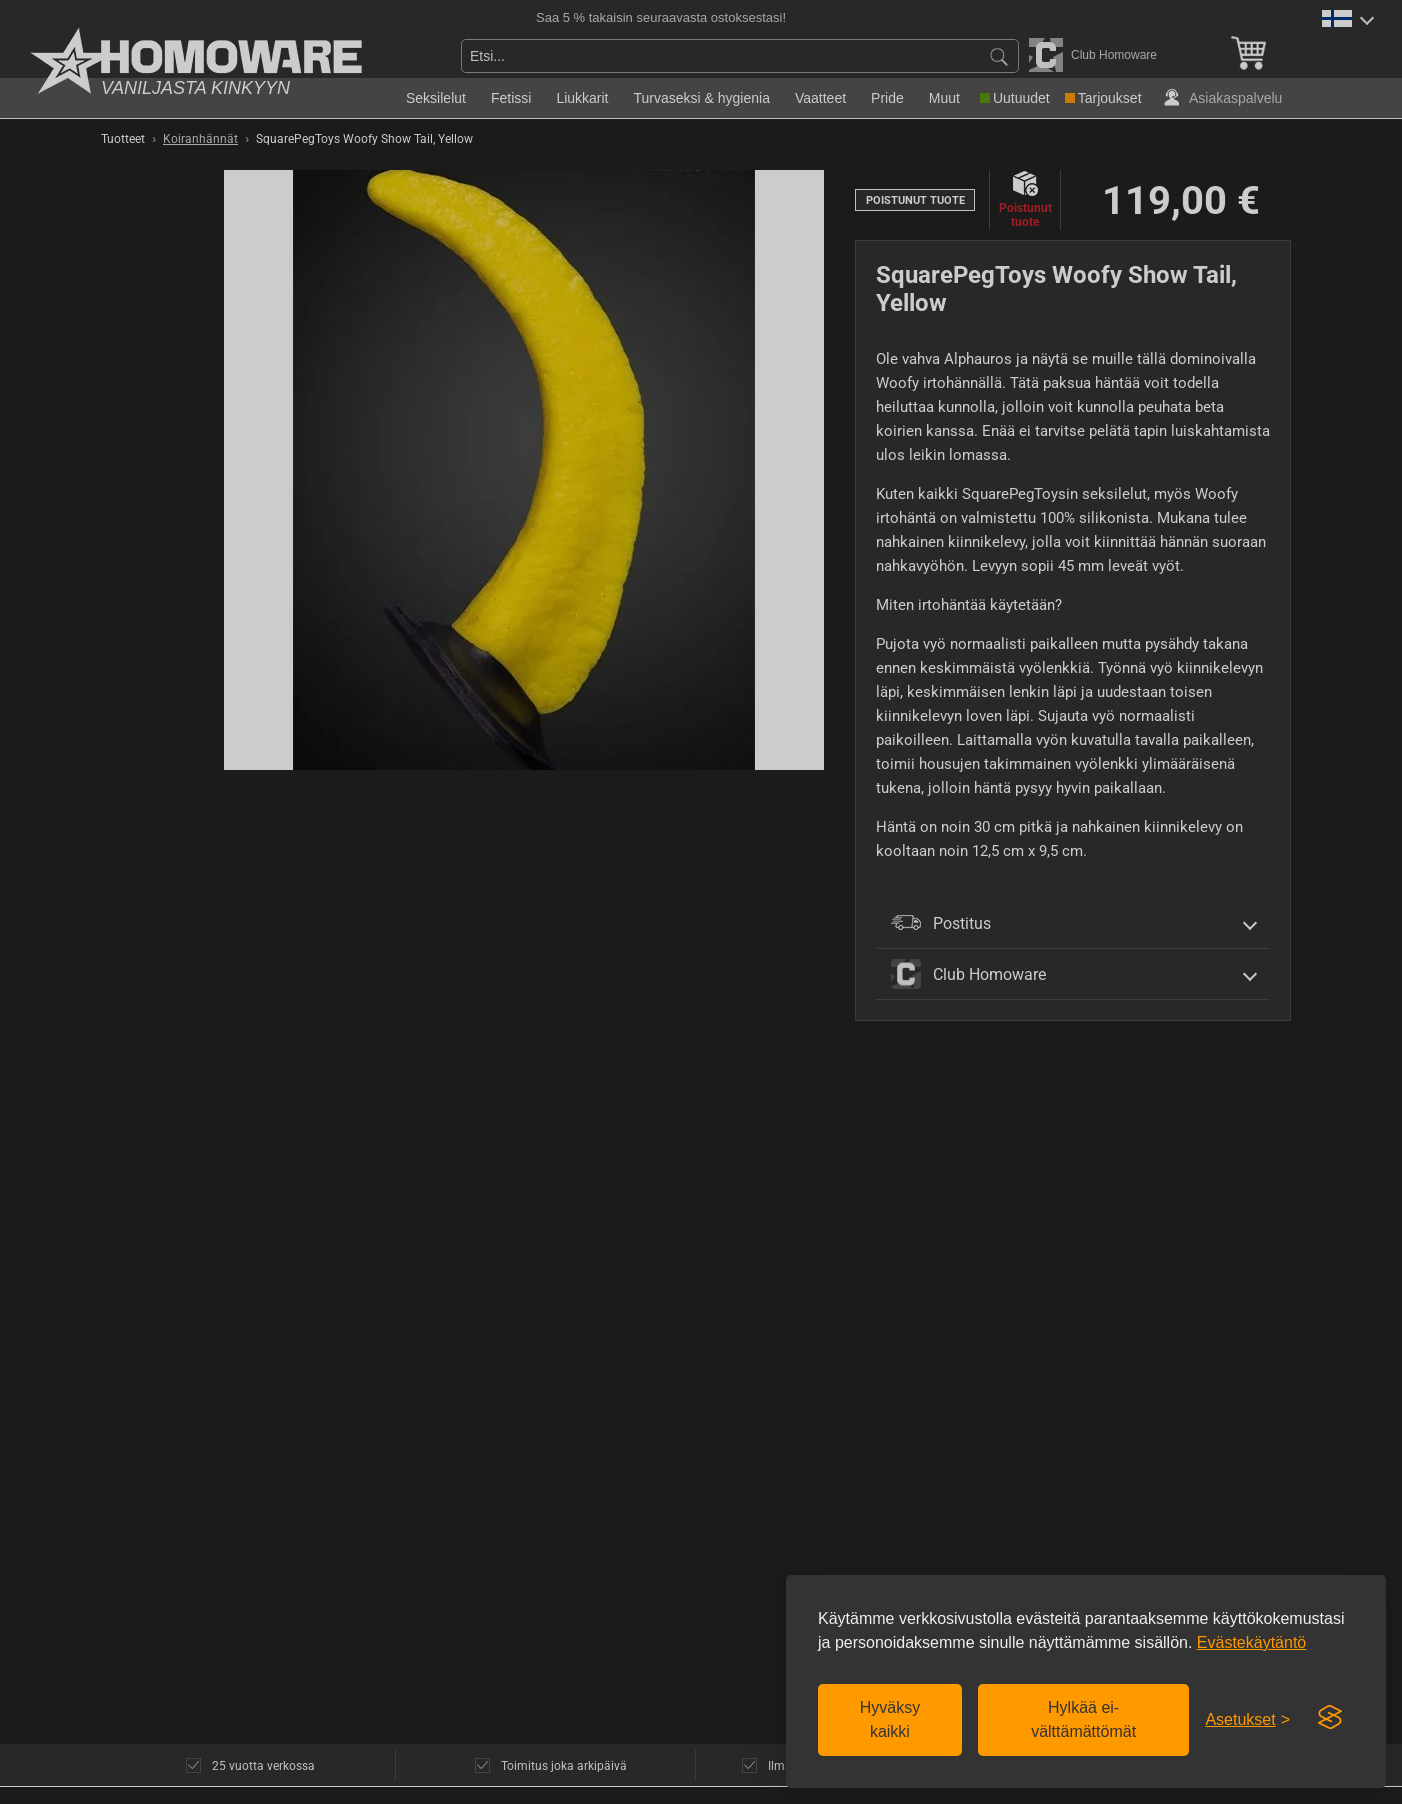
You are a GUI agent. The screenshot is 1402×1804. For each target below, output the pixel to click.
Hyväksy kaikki (890, 1719)
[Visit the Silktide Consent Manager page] (1330, 1718)
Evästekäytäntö (1251, 1642)
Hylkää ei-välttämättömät (1083, 1719)
